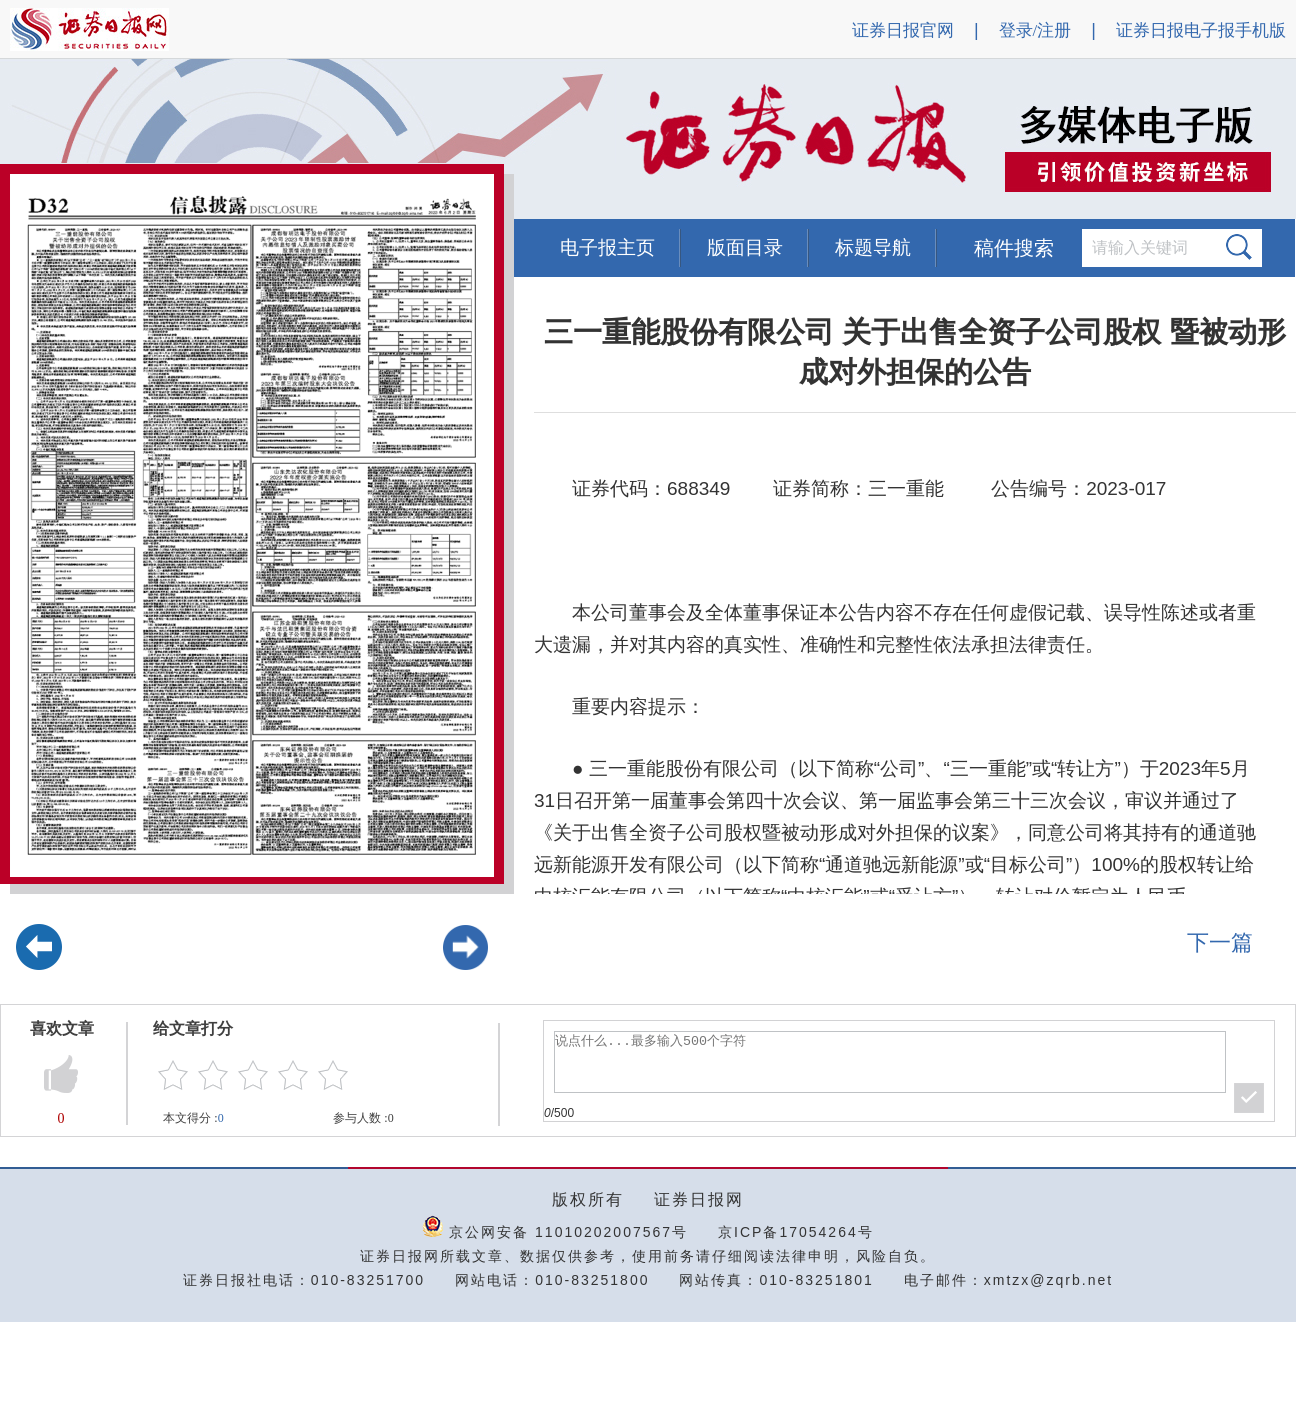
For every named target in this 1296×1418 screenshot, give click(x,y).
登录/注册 (1035, 30)
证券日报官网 (903, 30)
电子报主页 (607, 247)
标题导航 (873, 247)
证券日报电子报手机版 (1201, 30)
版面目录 (745, 247)
